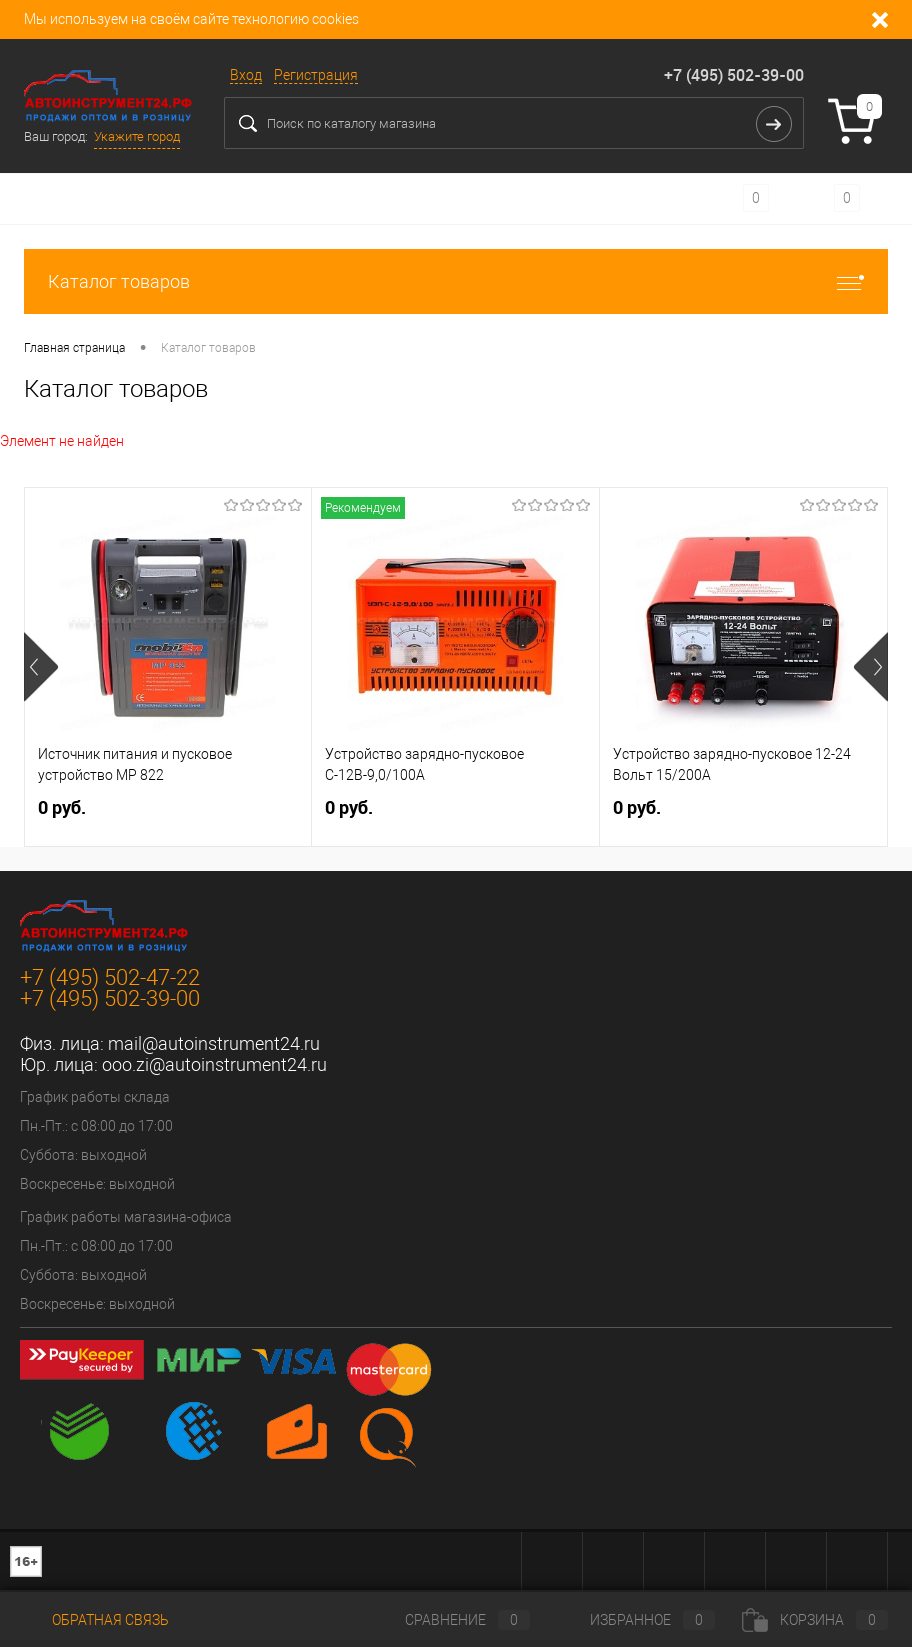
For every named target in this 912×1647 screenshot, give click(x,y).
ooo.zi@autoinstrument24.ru (214, 1064)
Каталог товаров (456, 281)
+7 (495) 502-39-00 (734, 75)
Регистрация (316, 75)
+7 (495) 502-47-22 (110, 977)
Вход (246, 75)
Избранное (636, 1620)
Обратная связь (96, 1620)
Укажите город (137, 136)
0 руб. (62, 807)
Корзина (815, 1620)
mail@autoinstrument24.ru (214, 1043)
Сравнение (451, 1620)
